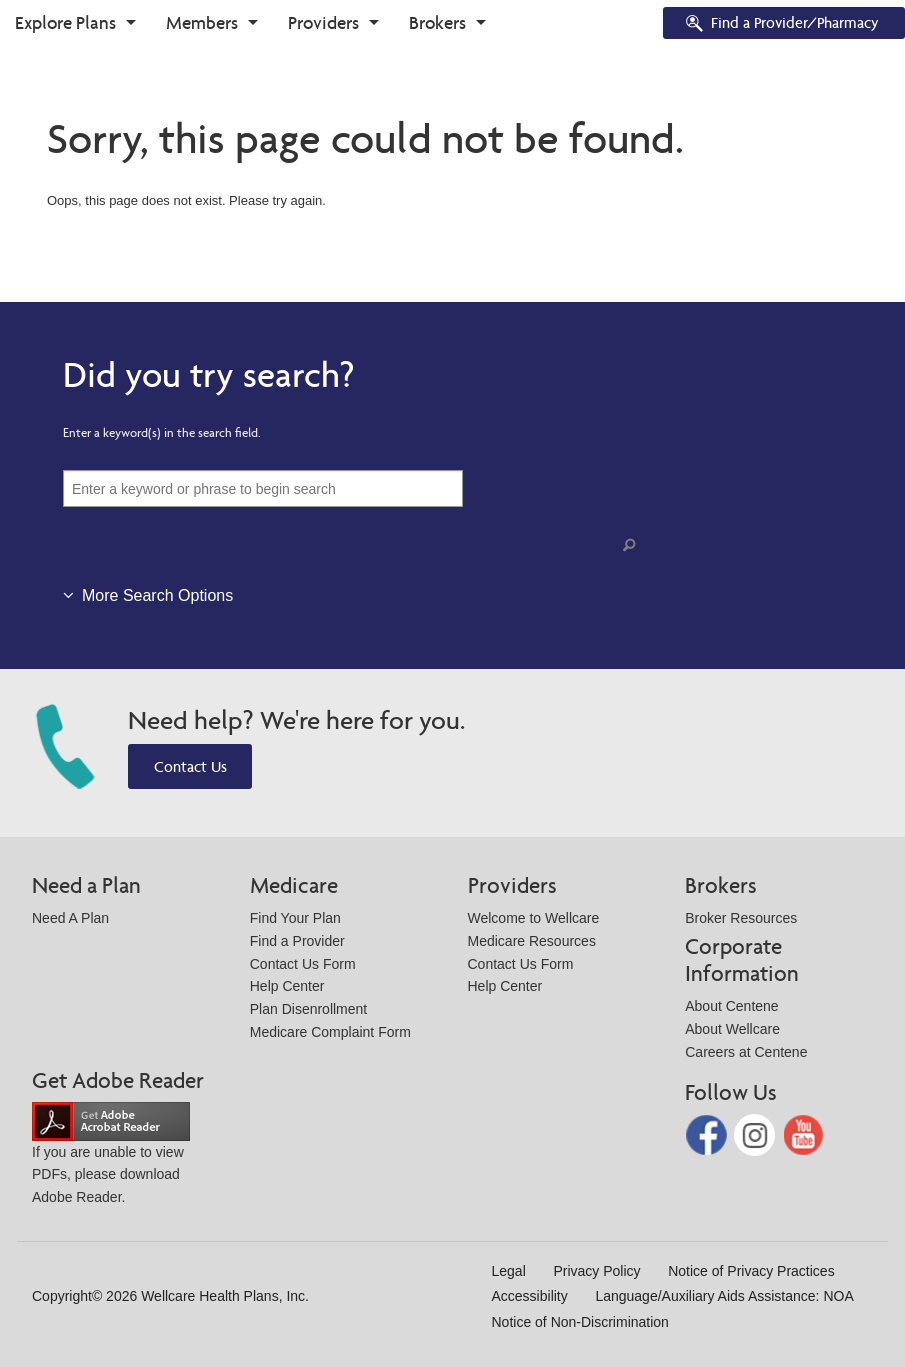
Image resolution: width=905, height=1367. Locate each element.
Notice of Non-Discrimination (580, 1322)
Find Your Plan (295, 918)
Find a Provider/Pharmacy (781, 24)
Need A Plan (70, 918)
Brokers (437, 22)
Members (202, 22)
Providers (323, 22)
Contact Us (190, 766)
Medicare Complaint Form (330, 1032)
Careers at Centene (746, 1052)
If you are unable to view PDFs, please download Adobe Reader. (111, 1158)
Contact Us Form (303, 964)
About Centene (731, 1006)
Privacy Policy (596, 1271)
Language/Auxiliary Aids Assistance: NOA (724, 1296)
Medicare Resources (532, 941)
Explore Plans (65, 22)
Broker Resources (741, 918)
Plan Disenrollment (309, 1009)
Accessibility (530, 1296)
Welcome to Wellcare (534, 918)
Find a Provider (297, 941)
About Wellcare (732, 1029)
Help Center (287, 986)
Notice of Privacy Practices (751, 1271)
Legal (509, 1271)
